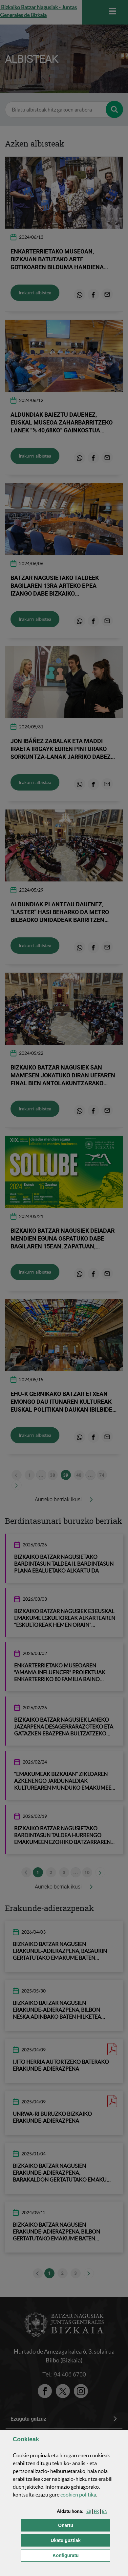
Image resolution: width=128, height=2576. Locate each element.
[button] (88, 2511)
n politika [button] (78, 2495)
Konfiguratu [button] (81, 2555)
